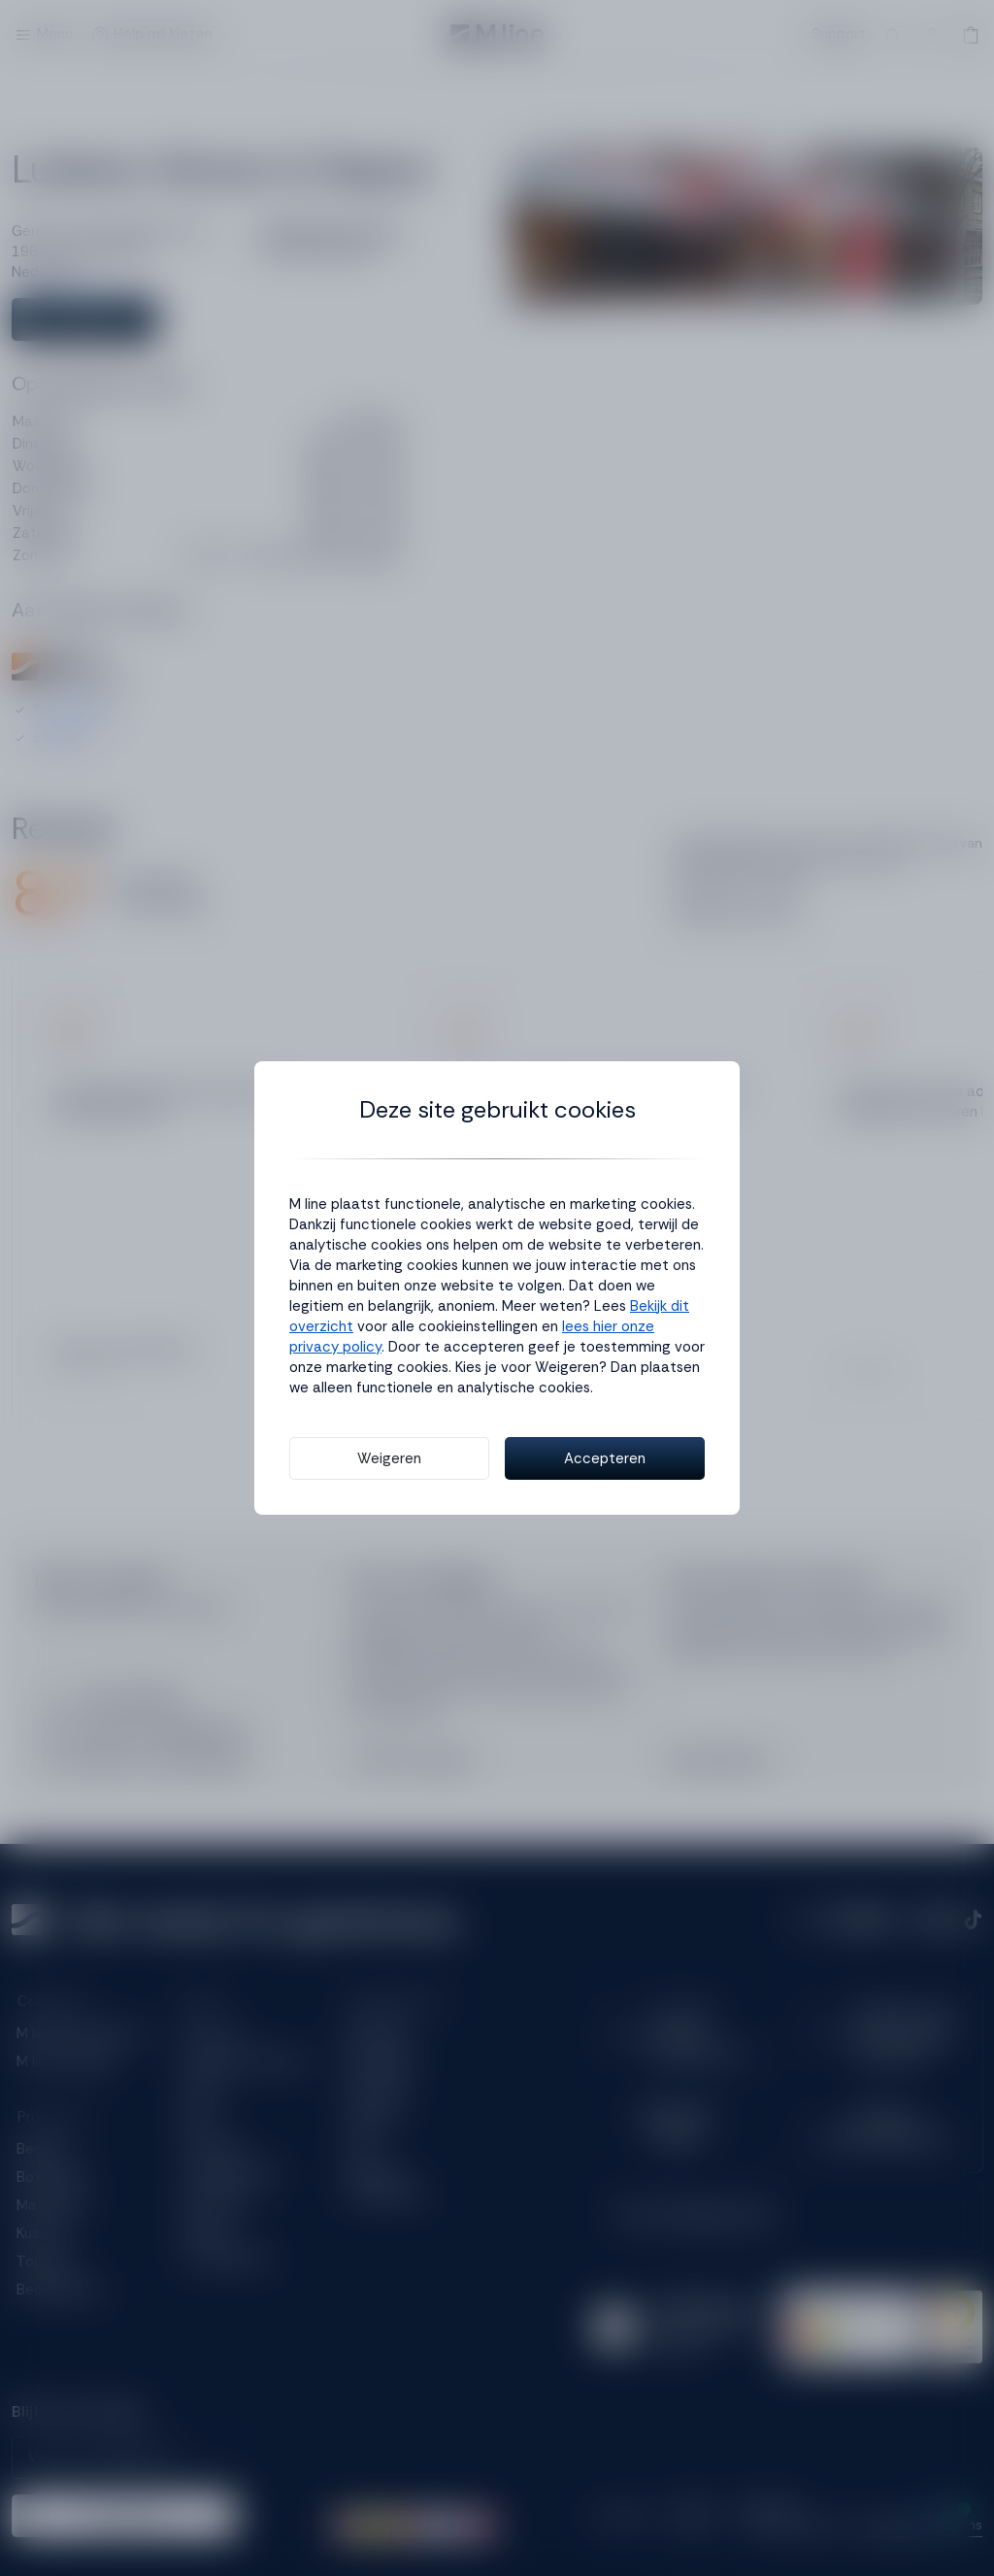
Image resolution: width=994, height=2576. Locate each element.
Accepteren (605, 1458)
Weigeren (389, 1458)
